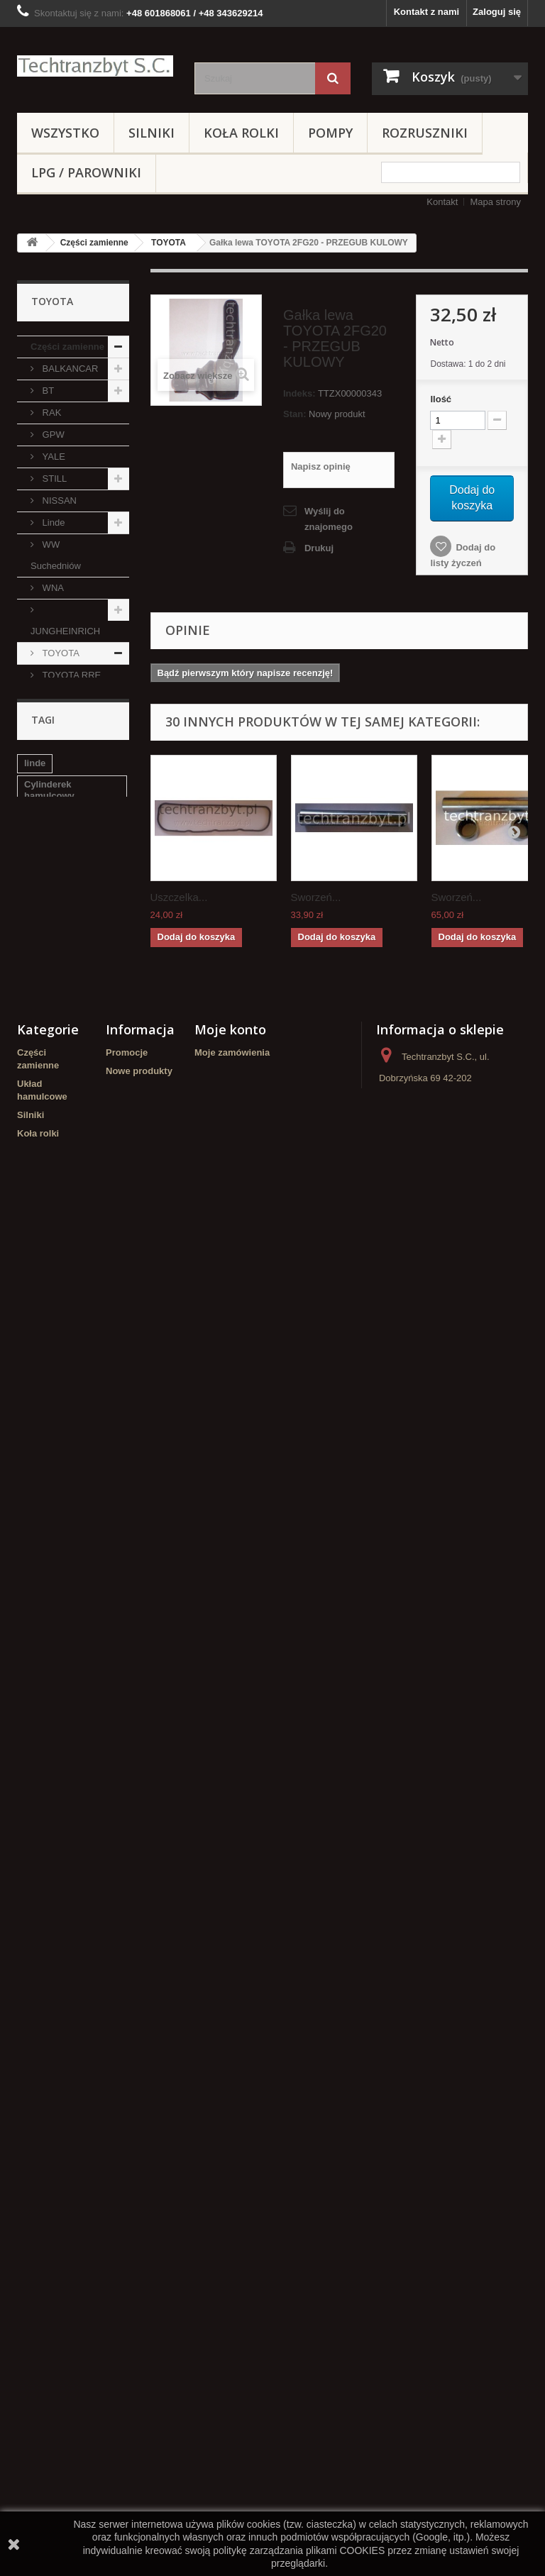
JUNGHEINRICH (65, 631)
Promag (57, 1220)
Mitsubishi (61, 1044)
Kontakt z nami (426, 11)
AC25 (52, 978)
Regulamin (129, 2225)
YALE (52, 456)
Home (118, 2206)
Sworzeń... (316, 897)
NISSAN (58, 500)
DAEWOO (62, 1264)
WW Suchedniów (56, 555)
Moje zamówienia (232, 2101)
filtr (31, 1873)
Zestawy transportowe (60, 1668)
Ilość (440, 399)
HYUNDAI (51, 1635)
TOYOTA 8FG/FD (55, 902)
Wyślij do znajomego (328, 519)
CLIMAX (58, 1198)
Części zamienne (94, 243)
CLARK (56, 934)
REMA (44, 1482)
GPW (52, 434)
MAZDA (57, 1088)
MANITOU (62, 1242)
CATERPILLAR (72, 1132)
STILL (53, 478)
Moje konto (230, 2078)
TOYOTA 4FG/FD (55, 729)
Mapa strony (495, 202)
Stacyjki (48, 1591)
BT (47, 390)
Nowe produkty (139, 2120)
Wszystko (65, 132)
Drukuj (319, 548)
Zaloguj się (497, 11)
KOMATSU (63, 956)
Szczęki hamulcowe (67, 1937)
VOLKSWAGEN (63, 1022)
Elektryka (51, 1700)
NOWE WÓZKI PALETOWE (61, 1515)
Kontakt (442, 202)
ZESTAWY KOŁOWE (53, 1558)
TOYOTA (168, 243)
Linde (52, 522)
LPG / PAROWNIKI (86, 172)
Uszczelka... (179, 897)
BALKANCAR (69, 368)
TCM (51, 1154)
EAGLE (56, 1066)
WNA (52, 587)
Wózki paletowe (65, 1395)
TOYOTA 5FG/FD (55, 772)
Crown (45, 1613)
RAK (50, 412)
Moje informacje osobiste (249, 2157)
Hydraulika (54, 1417)
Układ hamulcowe (56, 1296)
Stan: (295, 414)
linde (34, 1819)
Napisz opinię (321, 466)
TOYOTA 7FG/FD (55, 859)
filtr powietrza (85, 1873)
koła (33, 1916)
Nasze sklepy (135, 2170)
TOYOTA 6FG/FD (55, 815)
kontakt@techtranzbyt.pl (428, 2243)
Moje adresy (221, 2138)
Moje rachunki (225, 2120)
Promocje (127, 2101)
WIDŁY (45, 1722)
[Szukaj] (333, 78)
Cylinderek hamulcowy (49, 1846)
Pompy (330, 132)
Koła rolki (241, 132)
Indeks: (299, 393)
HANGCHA (64, 1176)
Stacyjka (43, 1894)
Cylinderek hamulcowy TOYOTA (69, 1964)
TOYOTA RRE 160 (66, 686)
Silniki (151, 132)
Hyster (54, 1110)
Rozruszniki (425, 132)
